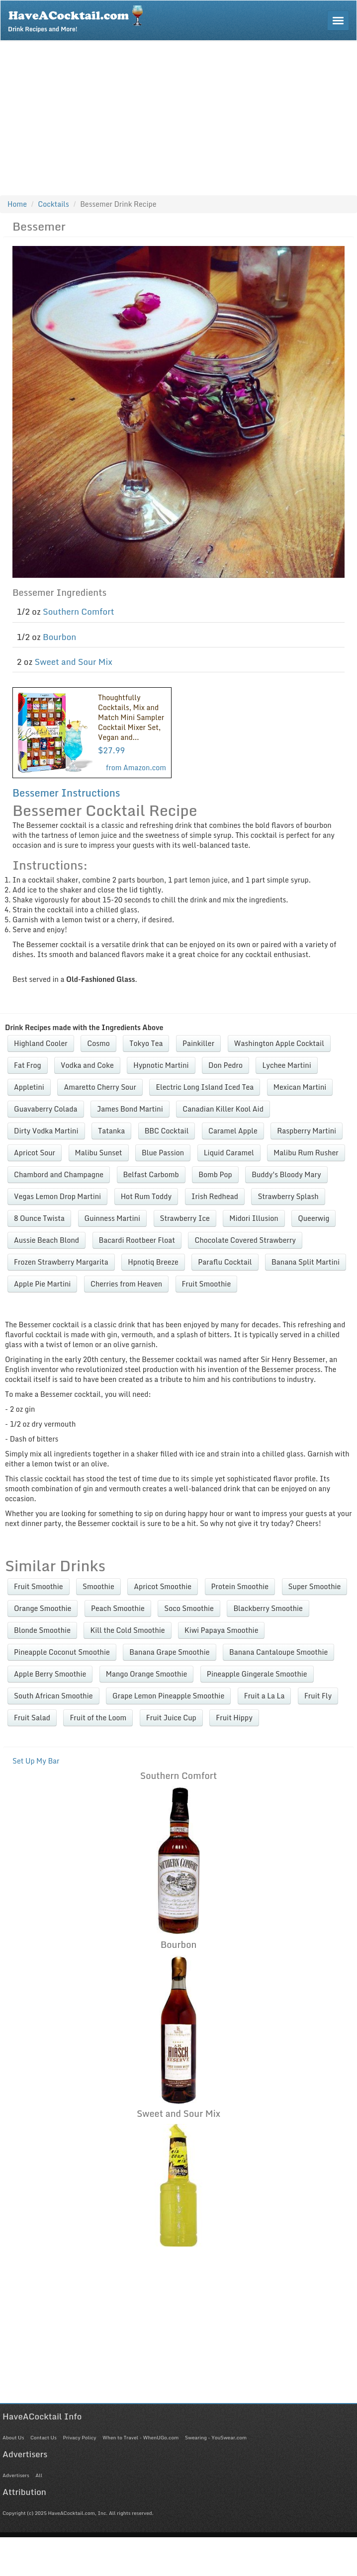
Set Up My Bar (36, 1761)
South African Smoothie (53, 1695)
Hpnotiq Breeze (153, 1262)
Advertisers (15, 2475)
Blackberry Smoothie (268, 1608)
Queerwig (313, 1218)
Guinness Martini (113, 1218)
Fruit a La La (264, 1695)
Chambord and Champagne (58, 1174)
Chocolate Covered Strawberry (245, 1240)
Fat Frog (27, 1065)
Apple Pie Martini (42, 1283)
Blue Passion (163, 1152)
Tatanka (111, 1130)
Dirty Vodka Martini (46, 1130)
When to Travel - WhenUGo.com (140, 2437)
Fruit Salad (32, 1717)
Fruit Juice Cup (171, 1717)
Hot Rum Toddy (146, 1196)
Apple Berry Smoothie (50, 1674)
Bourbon (59, 637)
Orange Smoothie (42, 1608)
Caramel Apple (233, 1130)
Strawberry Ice (185, 1218)
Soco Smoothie (189, 1608)
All (38, 2475)
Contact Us (43, 2437)
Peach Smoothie (118, 1608)
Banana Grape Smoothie (169, 1652)
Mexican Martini (300, 1087)
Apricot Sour (34, 1152)
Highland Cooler (41, 1043)
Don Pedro (225, 1065)
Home (17, 204)
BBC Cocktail (167, 1130)
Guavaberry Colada (46, 1109)
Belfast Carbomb (151, 1174)
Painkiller (198, 1043)
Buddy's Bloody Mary (286, 1174)
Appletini (29, 1087)
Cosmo (98, 1043)
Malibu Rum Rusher (305, 1152)
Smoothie (98, 1586)
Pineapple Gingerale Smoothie (257, 1674)
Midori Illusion (253, 1218)
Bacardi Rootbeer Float (137, 1240)
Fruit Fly (318, 1695)
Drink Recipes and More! (79, 17)
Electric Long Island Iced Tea (205, 1087)
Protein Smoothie (240, 1586)
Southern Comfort (78, 611)
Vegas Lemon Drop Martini (57, 1196)
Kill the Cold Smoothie (127, 1630)
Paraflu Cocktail (225, 1262)
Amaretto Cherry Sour (100, 1087)
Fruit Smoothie (206, 1283)
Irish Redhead (214, 1196)
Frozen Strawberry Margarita (61, 1262)
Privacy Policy (79, 2437)
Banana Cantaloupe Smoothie (278, 1652)
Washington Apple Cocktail (279, 1043)
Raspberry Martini (306, 1130)
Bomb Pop (215, 1174)
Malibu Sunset (98, 1152)
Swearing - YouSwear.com (216, 2437)
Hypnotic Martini (160, 1065)
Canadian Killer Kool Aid (223, 1109)
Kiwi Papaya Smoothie (221, 1630)
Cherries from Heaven (126, 1283)
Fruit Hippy (234, 1717)
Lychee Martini (286, 1065)
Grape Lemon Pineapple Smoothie (168, 1695)
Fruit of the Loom (98, 1717)
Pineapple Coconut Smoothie (62, 1652)
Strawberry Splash (288, 1196)
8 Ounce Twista (39, 1218)
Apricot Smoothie (162, 1586)
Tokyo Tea (146, 1043)
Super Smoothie (314, 1586)
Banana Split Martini (305, 1262)
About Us (13, 2437)
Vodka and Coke (87, 1065)
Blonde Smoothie (42, 1630)
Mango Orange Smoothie (146, 1674)
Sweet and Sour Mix (73, 661)
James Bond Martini (130, 1109)
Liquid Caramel (229, 1152)
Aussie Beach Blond (46, 1240)
